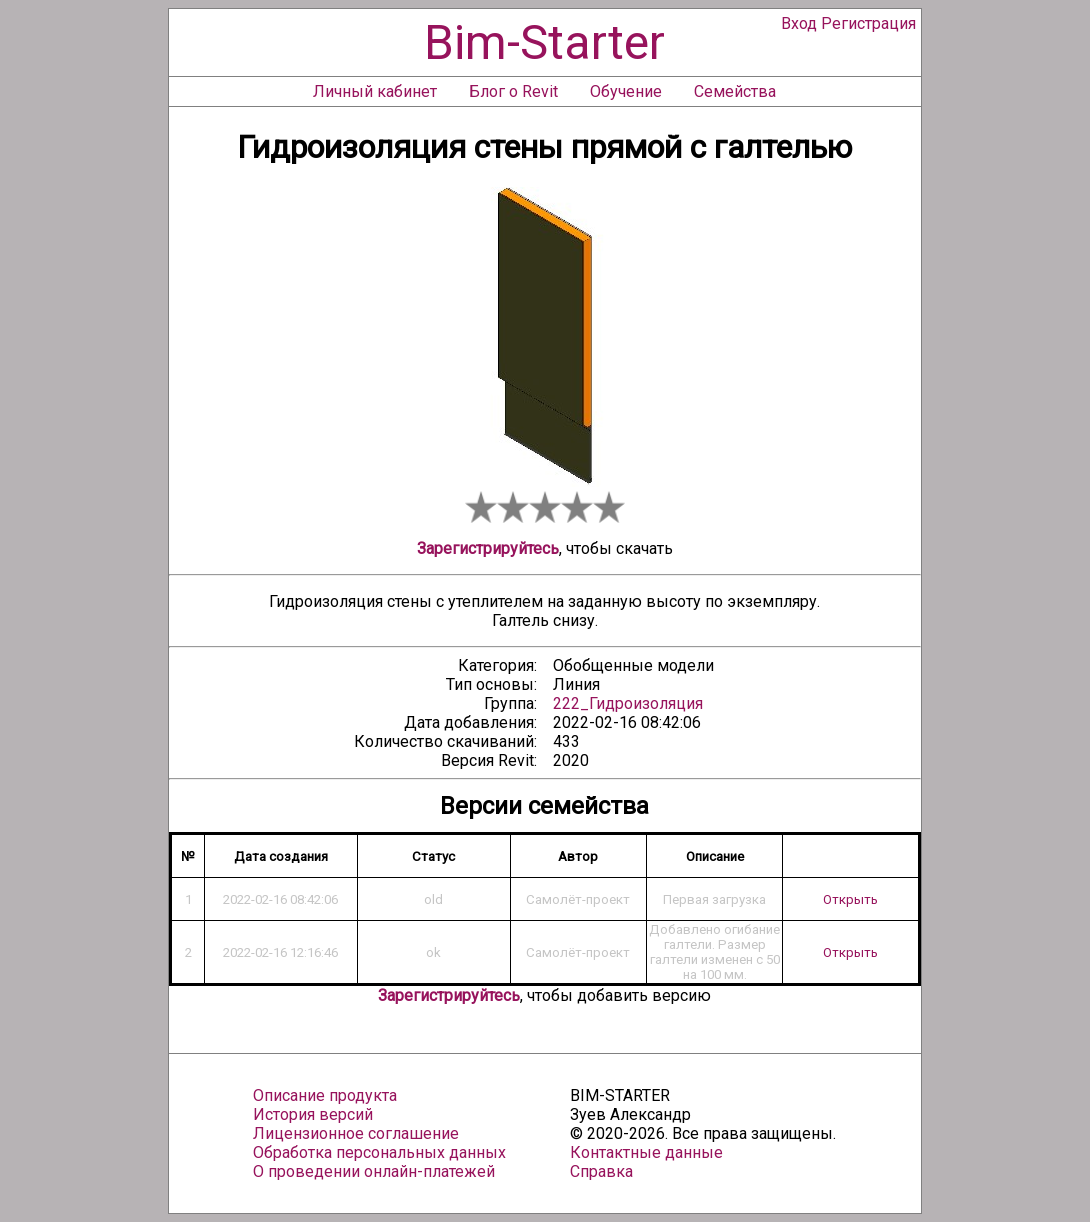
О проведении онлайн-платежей (374, 1171)
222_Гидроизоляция (628, 703)
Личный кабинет (375, 91)
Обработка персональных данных (379, 1152)
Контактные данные (646, 1152)
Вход (799, 23)
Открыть (850, 899)
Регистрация (868, 23)
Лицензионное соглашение (356, 1133)
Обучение (626, 91)
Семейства (735, 91)
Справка (601, 1171)
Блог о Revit (513, 91)
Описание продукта (325, 1095)
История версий (313, 1114)
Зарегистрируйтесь (488, 548)
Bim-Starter (544, 42)
